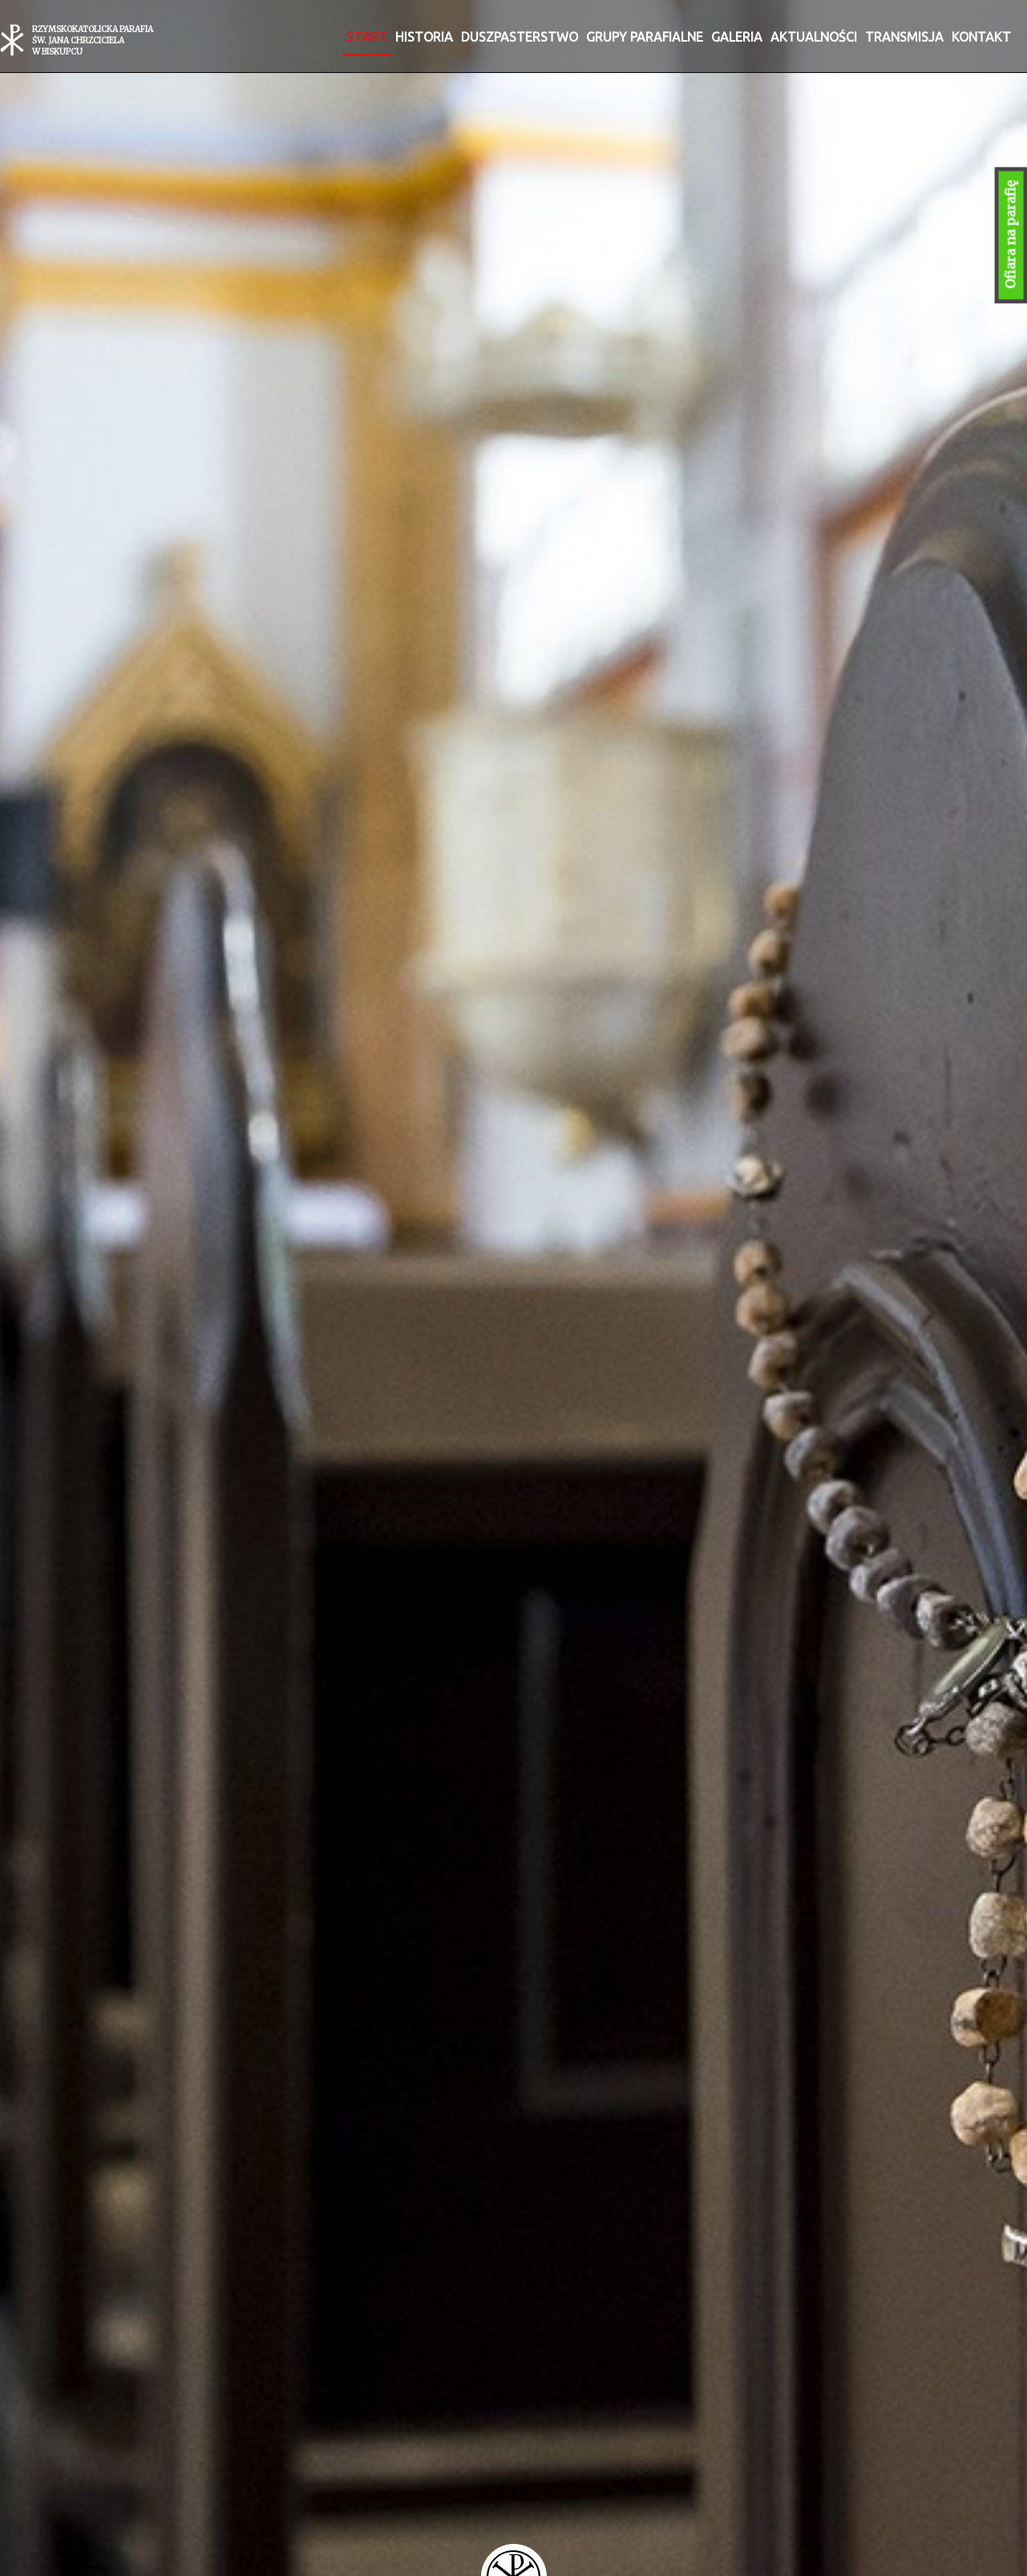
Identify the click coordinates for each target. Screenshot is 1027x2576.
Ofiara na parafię (1011, 235)
